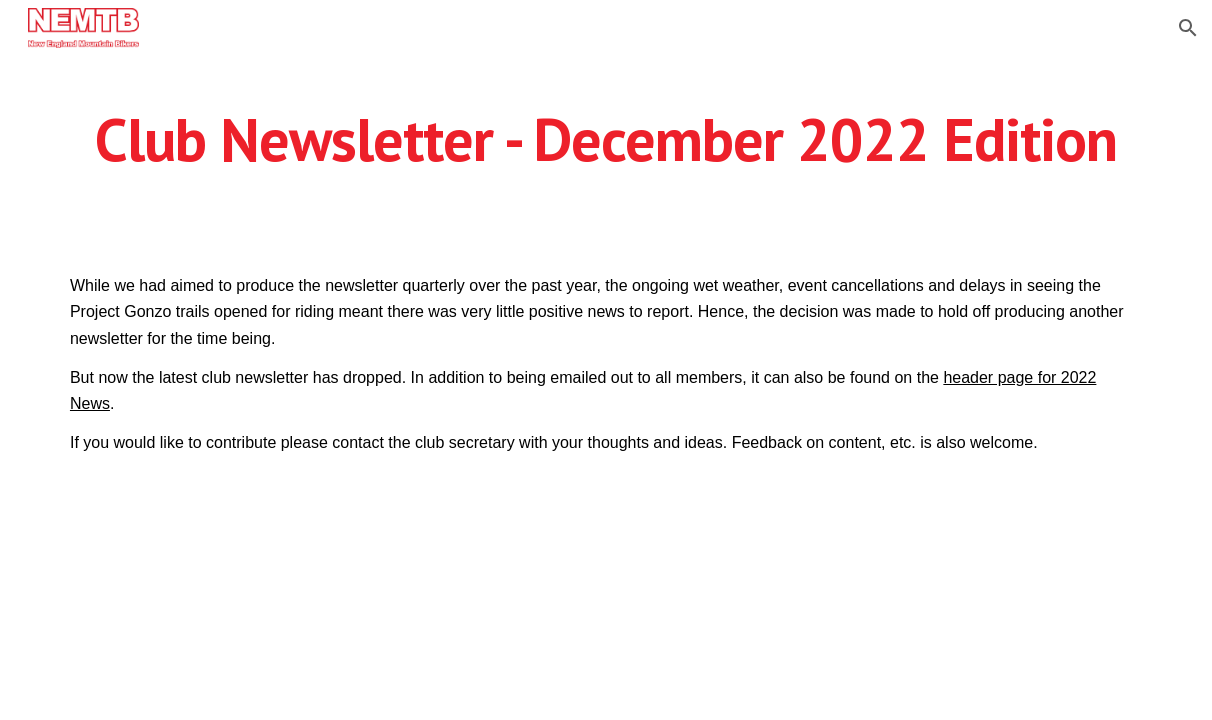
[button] (1188, 28)
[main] (606, 147)
